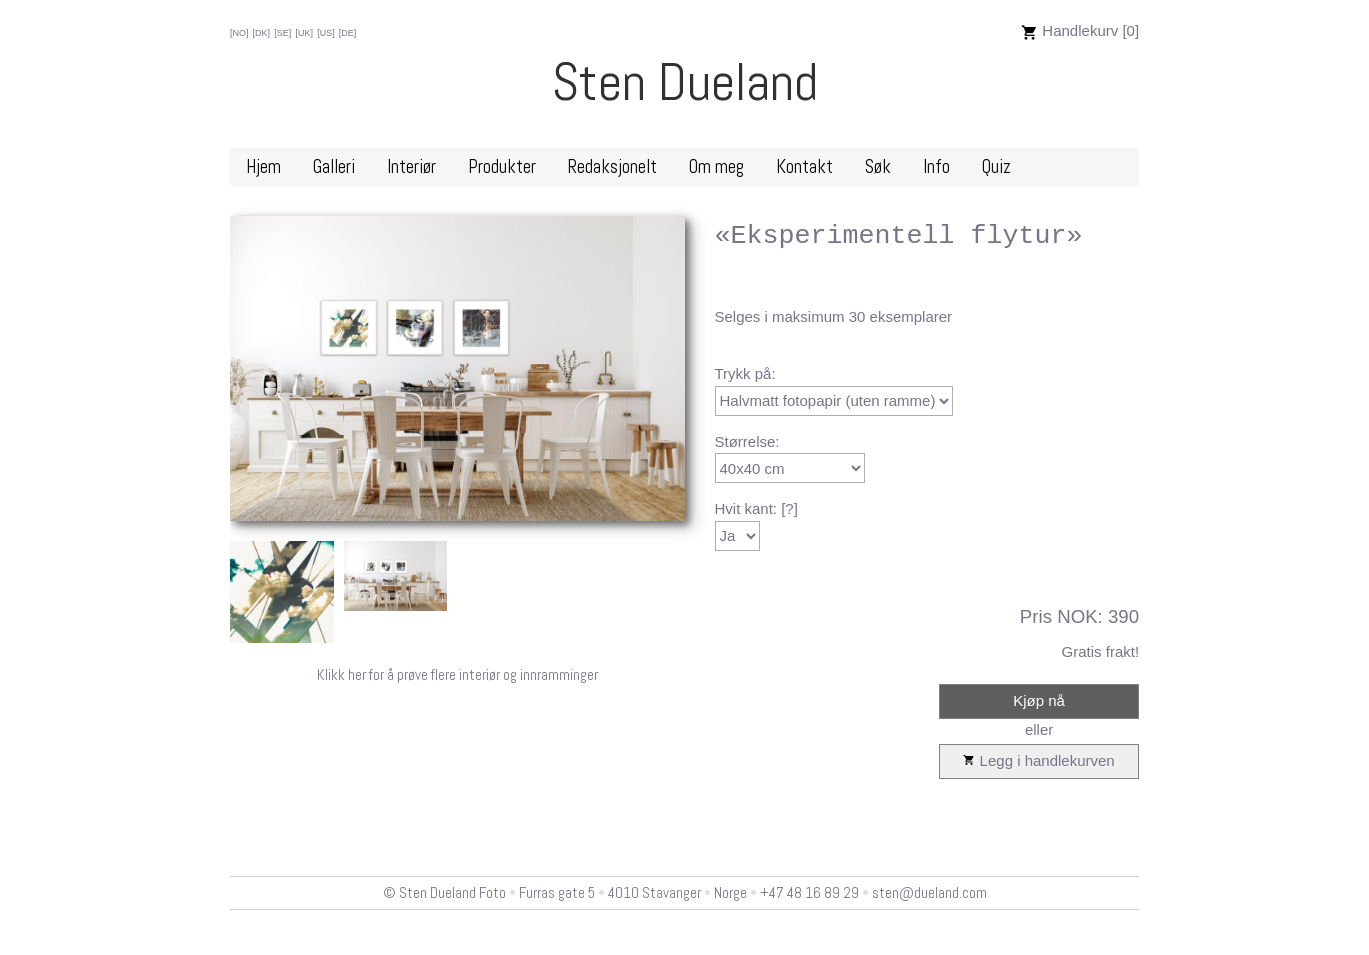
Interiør (411, 167)
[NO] (239, 33)
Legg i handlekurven (1038, 761)
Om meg (716, 167)
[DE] (348, 33)
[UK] (304, 33)
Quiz (996, 167)
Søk (878, 167)
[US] (326, 33)
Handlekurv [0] (1080, 30)
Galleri (334, 167)
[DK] (262, 33)
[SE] (282, 33)
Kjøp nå (1039, 700)
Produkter (502, 167)
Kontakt (804, 167)
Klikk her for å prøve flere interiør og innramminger (457, 674)
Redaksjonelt (612, 167)
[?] (789, 508)
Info (936, 167)
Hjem (263, 167)
